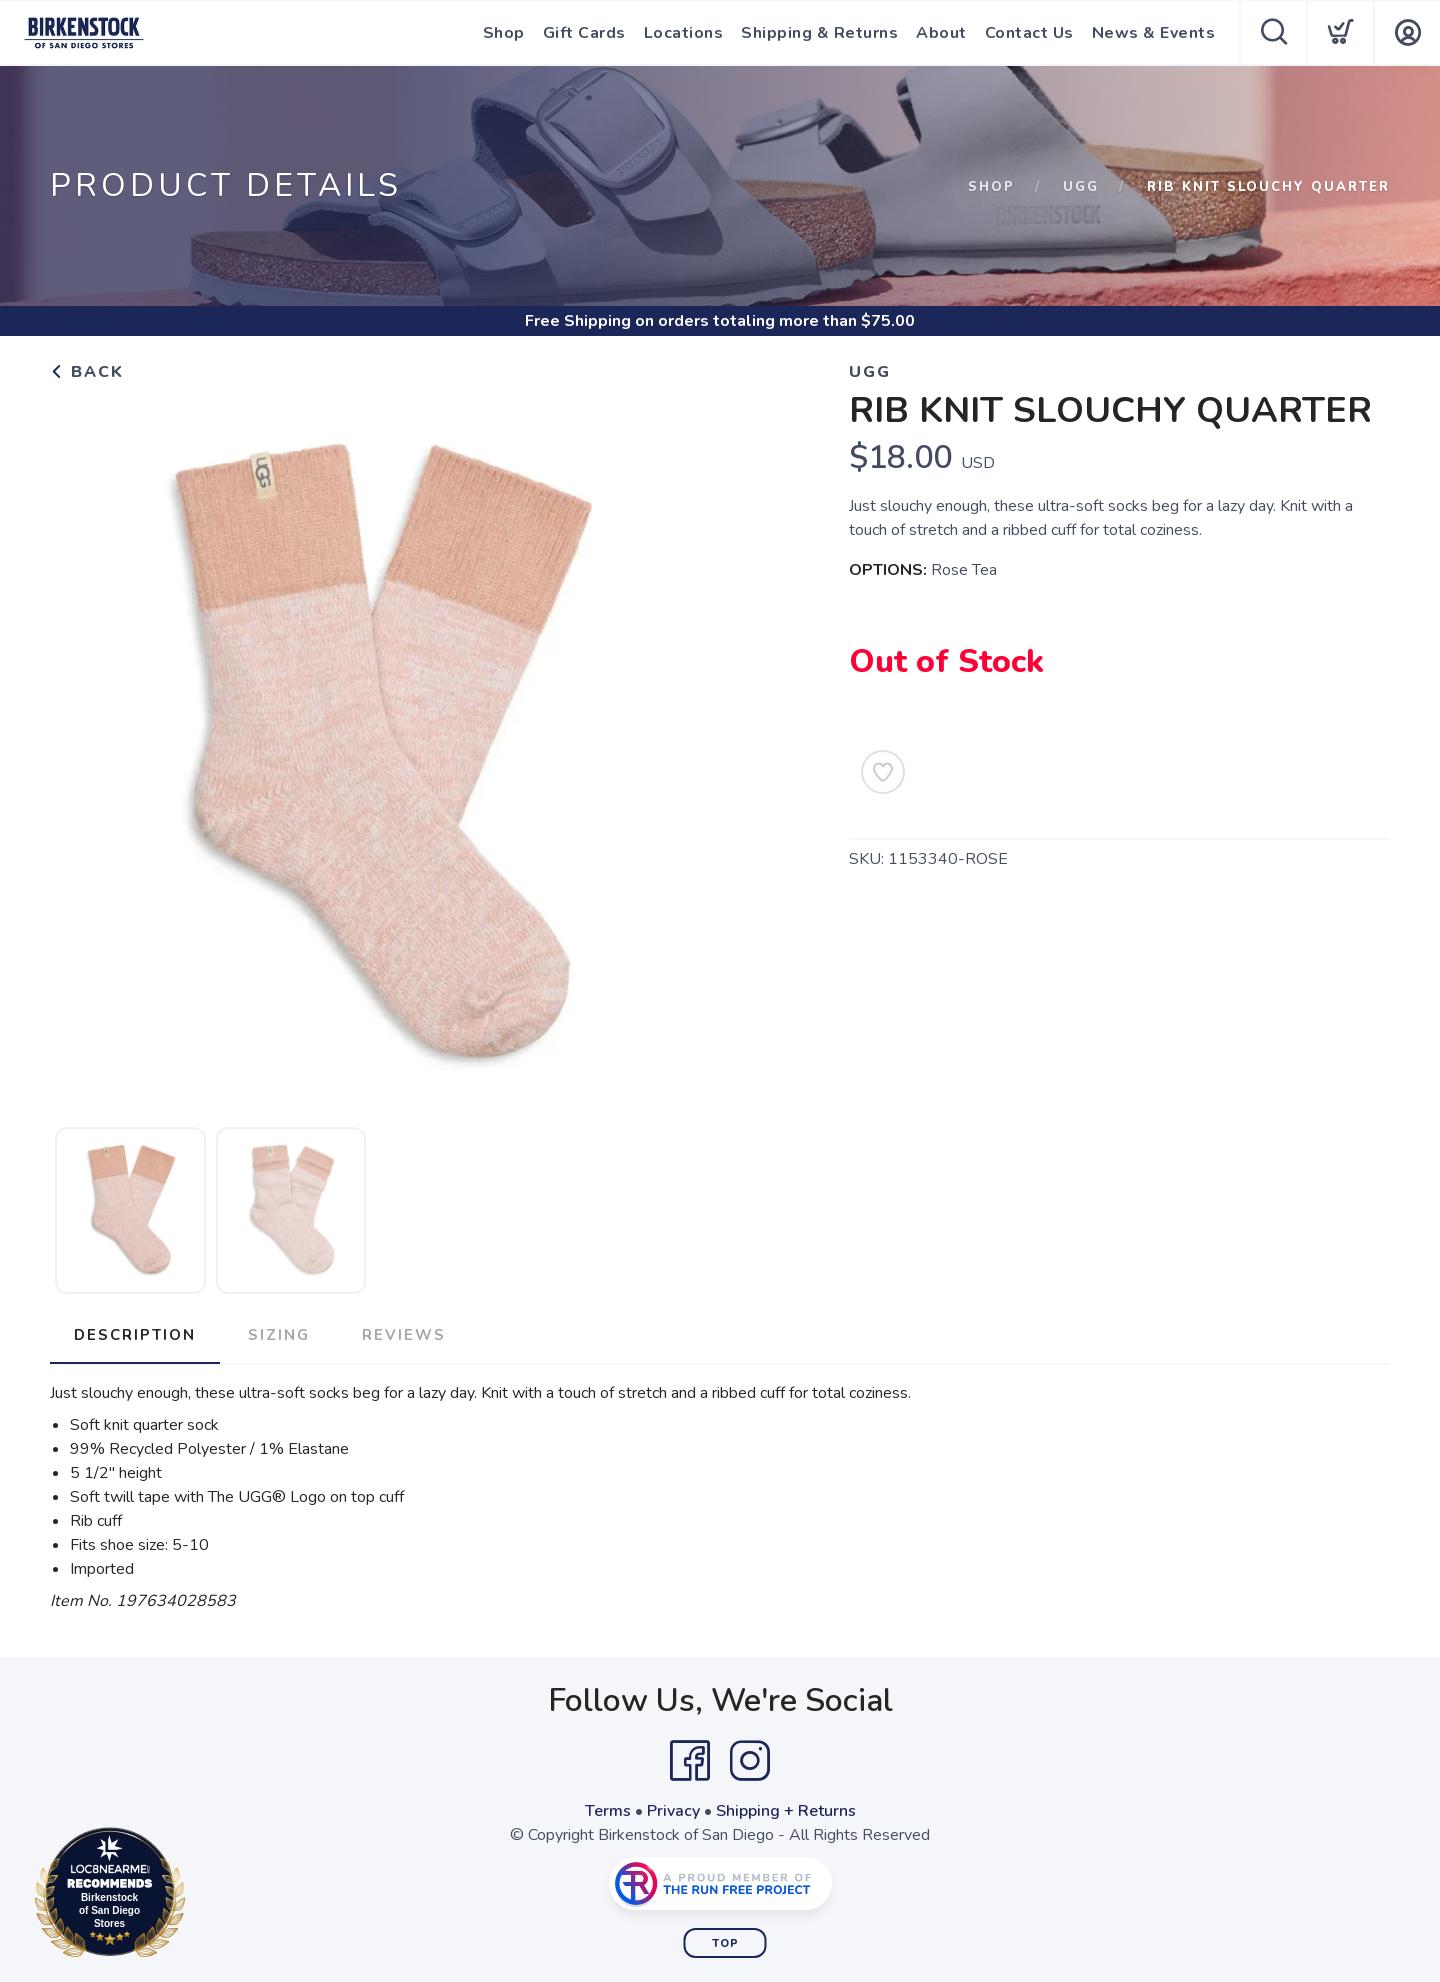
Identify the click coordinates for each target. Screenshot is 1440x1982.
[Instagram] (750, 1761)
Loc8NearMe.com (197, 1896)
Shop (504, 33)
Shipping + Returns (786, 1811)
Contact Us (1029, 33)
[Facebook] (690, 1761)
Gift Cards (584, 33)
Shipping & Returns (819, 33)
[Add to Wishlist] (883, 772)
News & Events (1154, 33)
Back (87, 372)
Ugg (1081, 187)
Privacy (673, 1811)
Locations (684, 33)
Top (725, 1943)
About (941, 33)
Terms (608, 1811)
